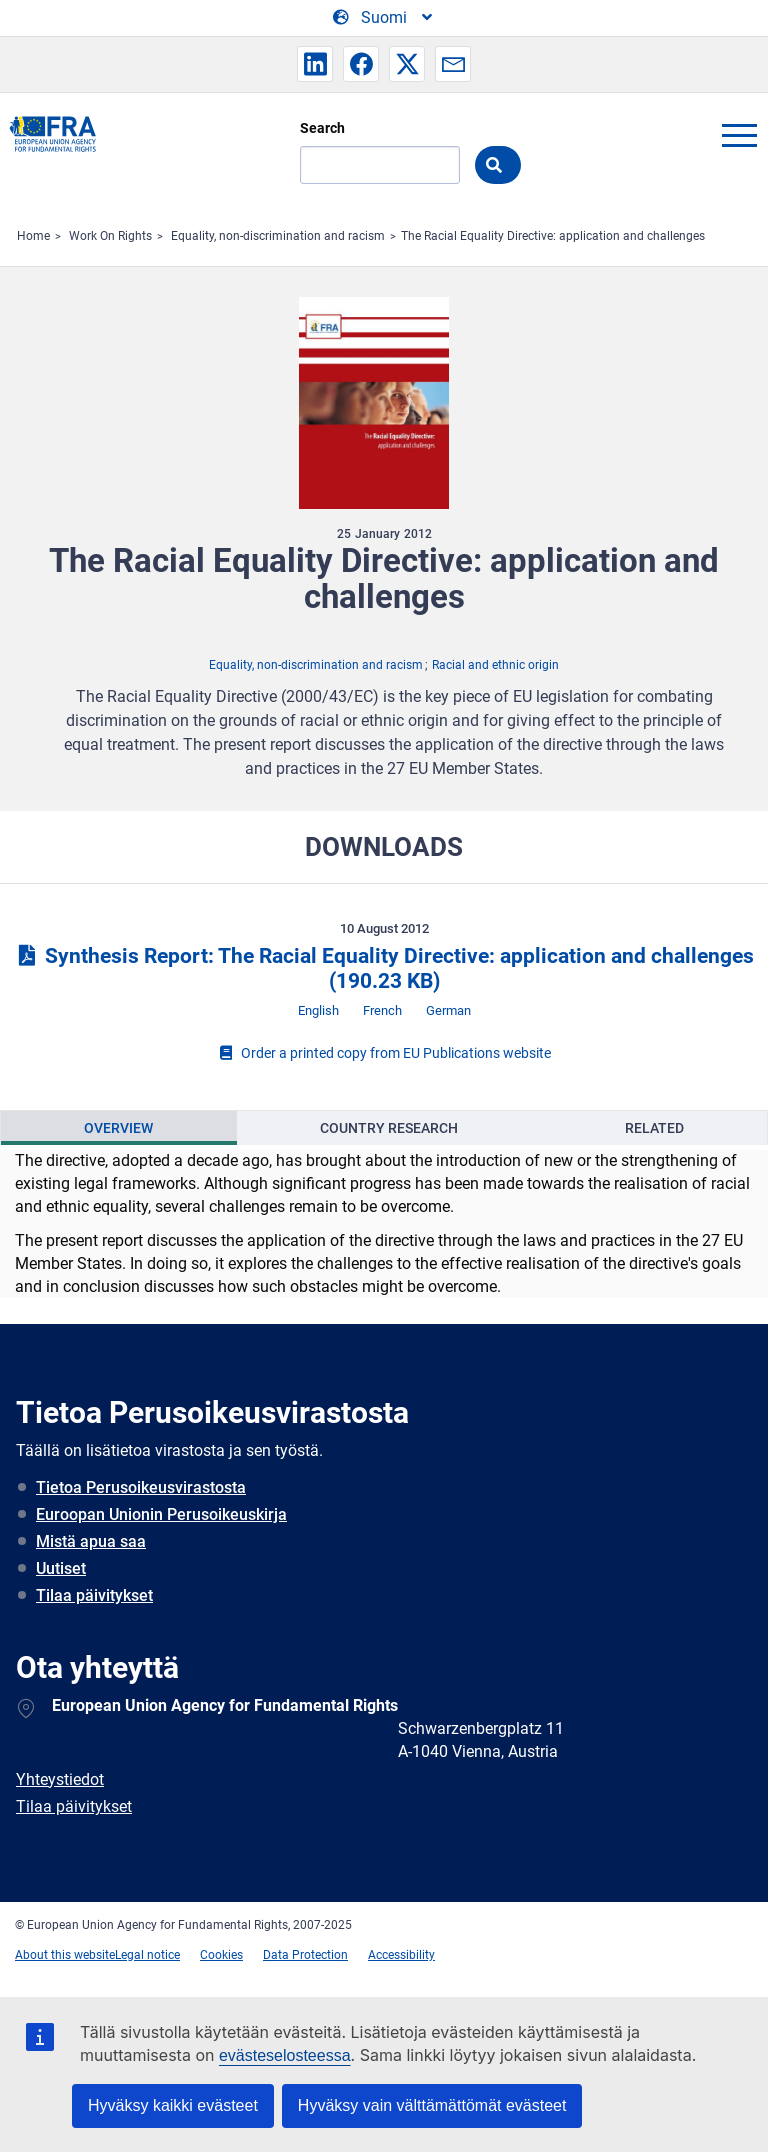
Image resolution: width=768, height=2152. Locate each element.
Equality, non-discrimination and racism (278, 236)
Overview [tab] (118, 1128)
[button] (315, 64)
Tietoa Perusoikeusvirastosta (141, 1487)
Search (322, 128)
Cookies (221, 1955)
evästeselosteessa (285, 2055)
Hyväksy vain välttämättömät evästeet (432, 2105)
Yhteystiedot (60, 1779)
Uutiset (61, 1568)
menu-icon (739, 135)
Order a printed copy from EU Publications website (384, 1053)
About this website (65, 1955)
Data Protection (305, 1955)
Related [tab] (654, 1128)
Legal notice (147, 1955)
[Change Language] (384, 18)
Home (33, 236)
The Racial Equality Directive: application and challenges (553, 236)
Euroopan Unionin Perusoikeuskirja (161, 1514)
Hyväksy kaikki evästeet (173, 2105)
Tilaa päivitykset (94, 1595)
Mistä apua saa (91, 1541)
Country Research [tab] (389, 1128)
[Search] (380, 165)
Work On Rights (110, 236)
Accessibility (401, 1955)
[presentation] (119, 1128)
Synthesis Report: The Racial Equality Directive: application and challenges (384, 968)
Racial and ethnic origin (495, 665)
